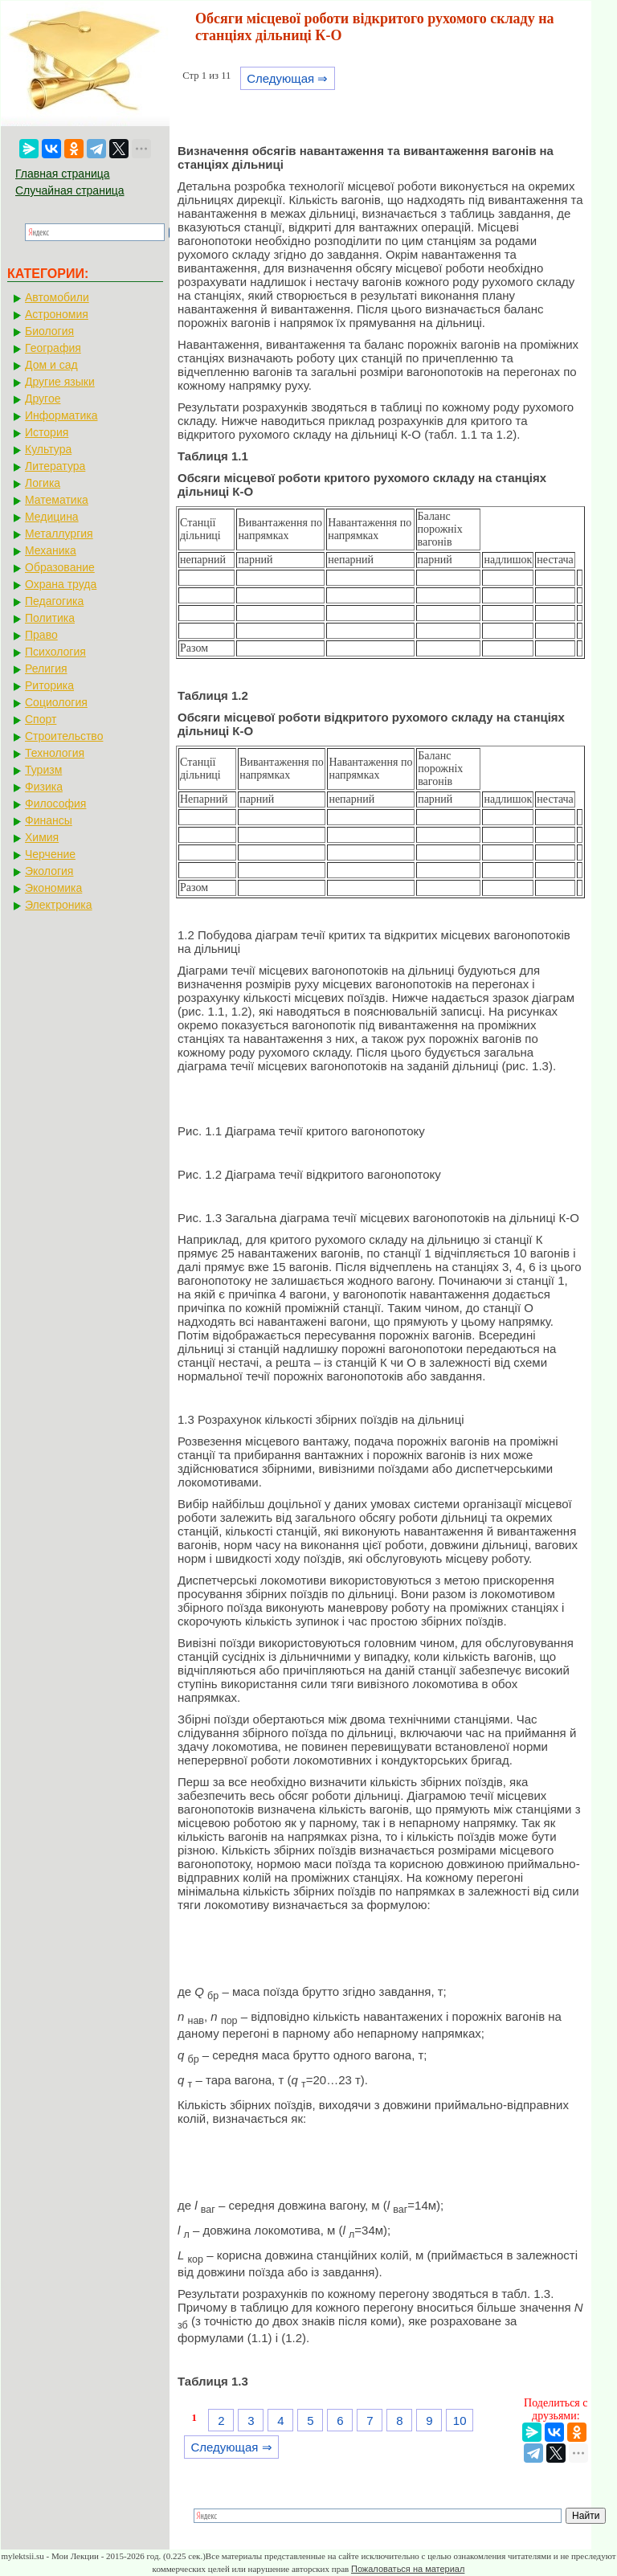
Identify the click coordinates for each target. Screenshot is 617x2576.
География (53, 347)
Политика (50, 617)
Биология (49, 331)
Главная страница (62, 173)
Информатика (61, 415)
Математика (56, 499)
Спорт (40, 719)
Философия (55, 803)
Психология (55, 651)
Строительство (64, 736)
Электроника (58, 904)
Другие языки (60, 381)
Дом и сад (51, 364)
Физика (44, 786)
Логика (42, 482)
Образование (60, 567)
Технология (54, 752)
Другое (42, 398)
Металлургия (59, 533)
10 (460, 2420)
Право (41, 634)
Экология (49, 871)
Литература (55, 466)
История (46, 432)
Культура (48, 449)
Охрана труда (60, 584)
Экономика (53, 887)
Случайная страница (70, 190)
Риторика (49, 685)
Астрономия (56, 314)
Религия (46, 668)
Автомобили (57, 297)
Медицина (52, 516)
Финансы (48, 820)
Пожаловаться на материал (407, 2569)
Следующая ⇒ (287, 78)
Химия (42, 837)
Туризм (43, 769)
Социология (56, 702)
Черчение (50, 854)
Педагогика (54, 601)
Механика (50, 550)
